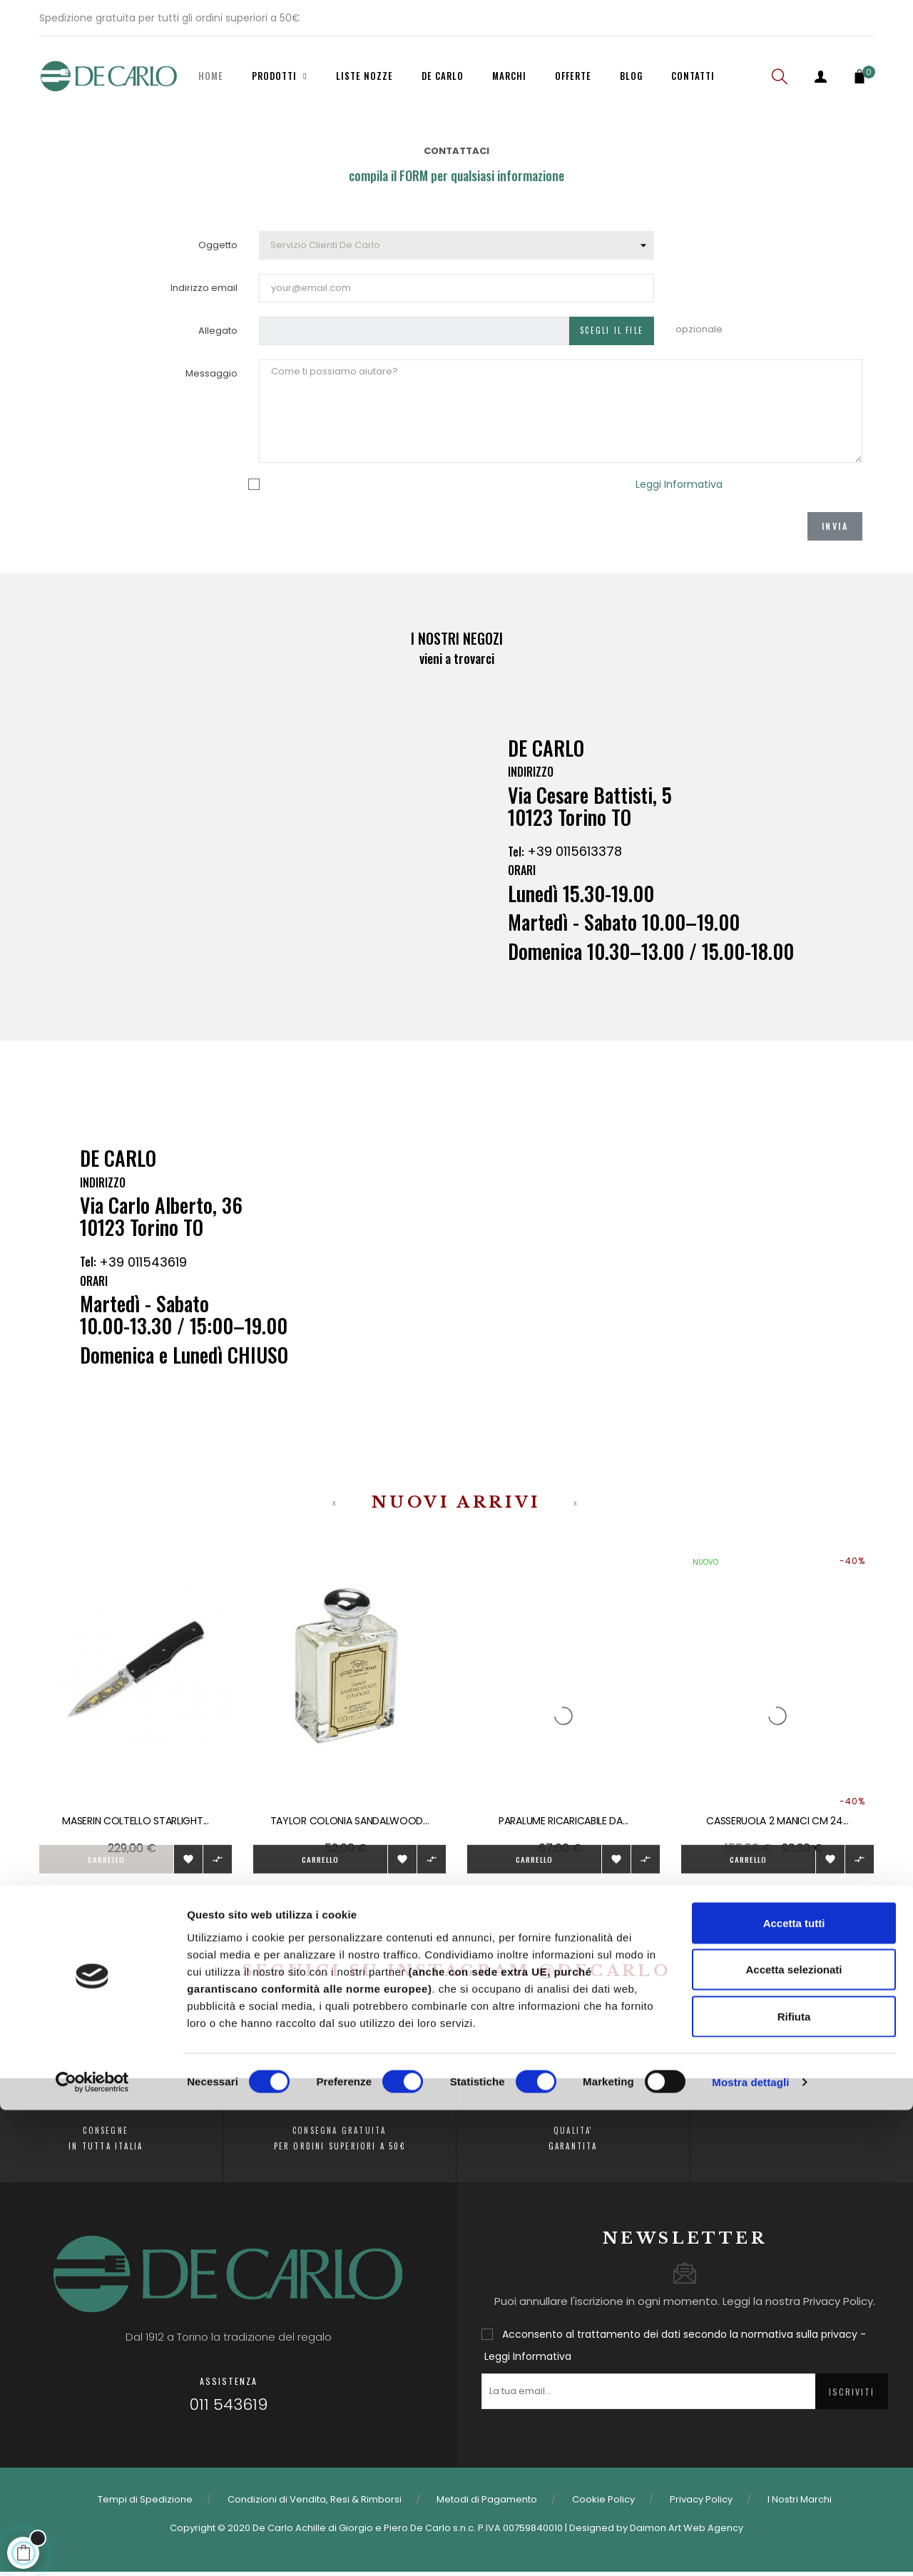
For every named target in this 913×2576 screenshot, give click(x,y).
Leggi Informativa (679, 484)
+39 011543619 (143, 1274)
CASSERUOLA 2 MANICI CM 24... (777, 1821)
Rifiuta (794, 2482)
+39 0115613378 (574, 864)
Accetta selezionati (793, 2436)
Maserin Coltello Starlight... (135, 1821)
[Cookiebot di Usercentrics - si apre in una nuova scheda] (92, 2548)
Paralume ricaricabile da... (563, 1821)
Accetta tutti (794, 2389)
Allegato (218, 330)
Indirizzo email (204, 288)
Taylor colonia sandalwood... (349, 1821)
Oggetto (218, 245)
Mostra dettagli (750, 2548)
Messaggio (211, 373)
